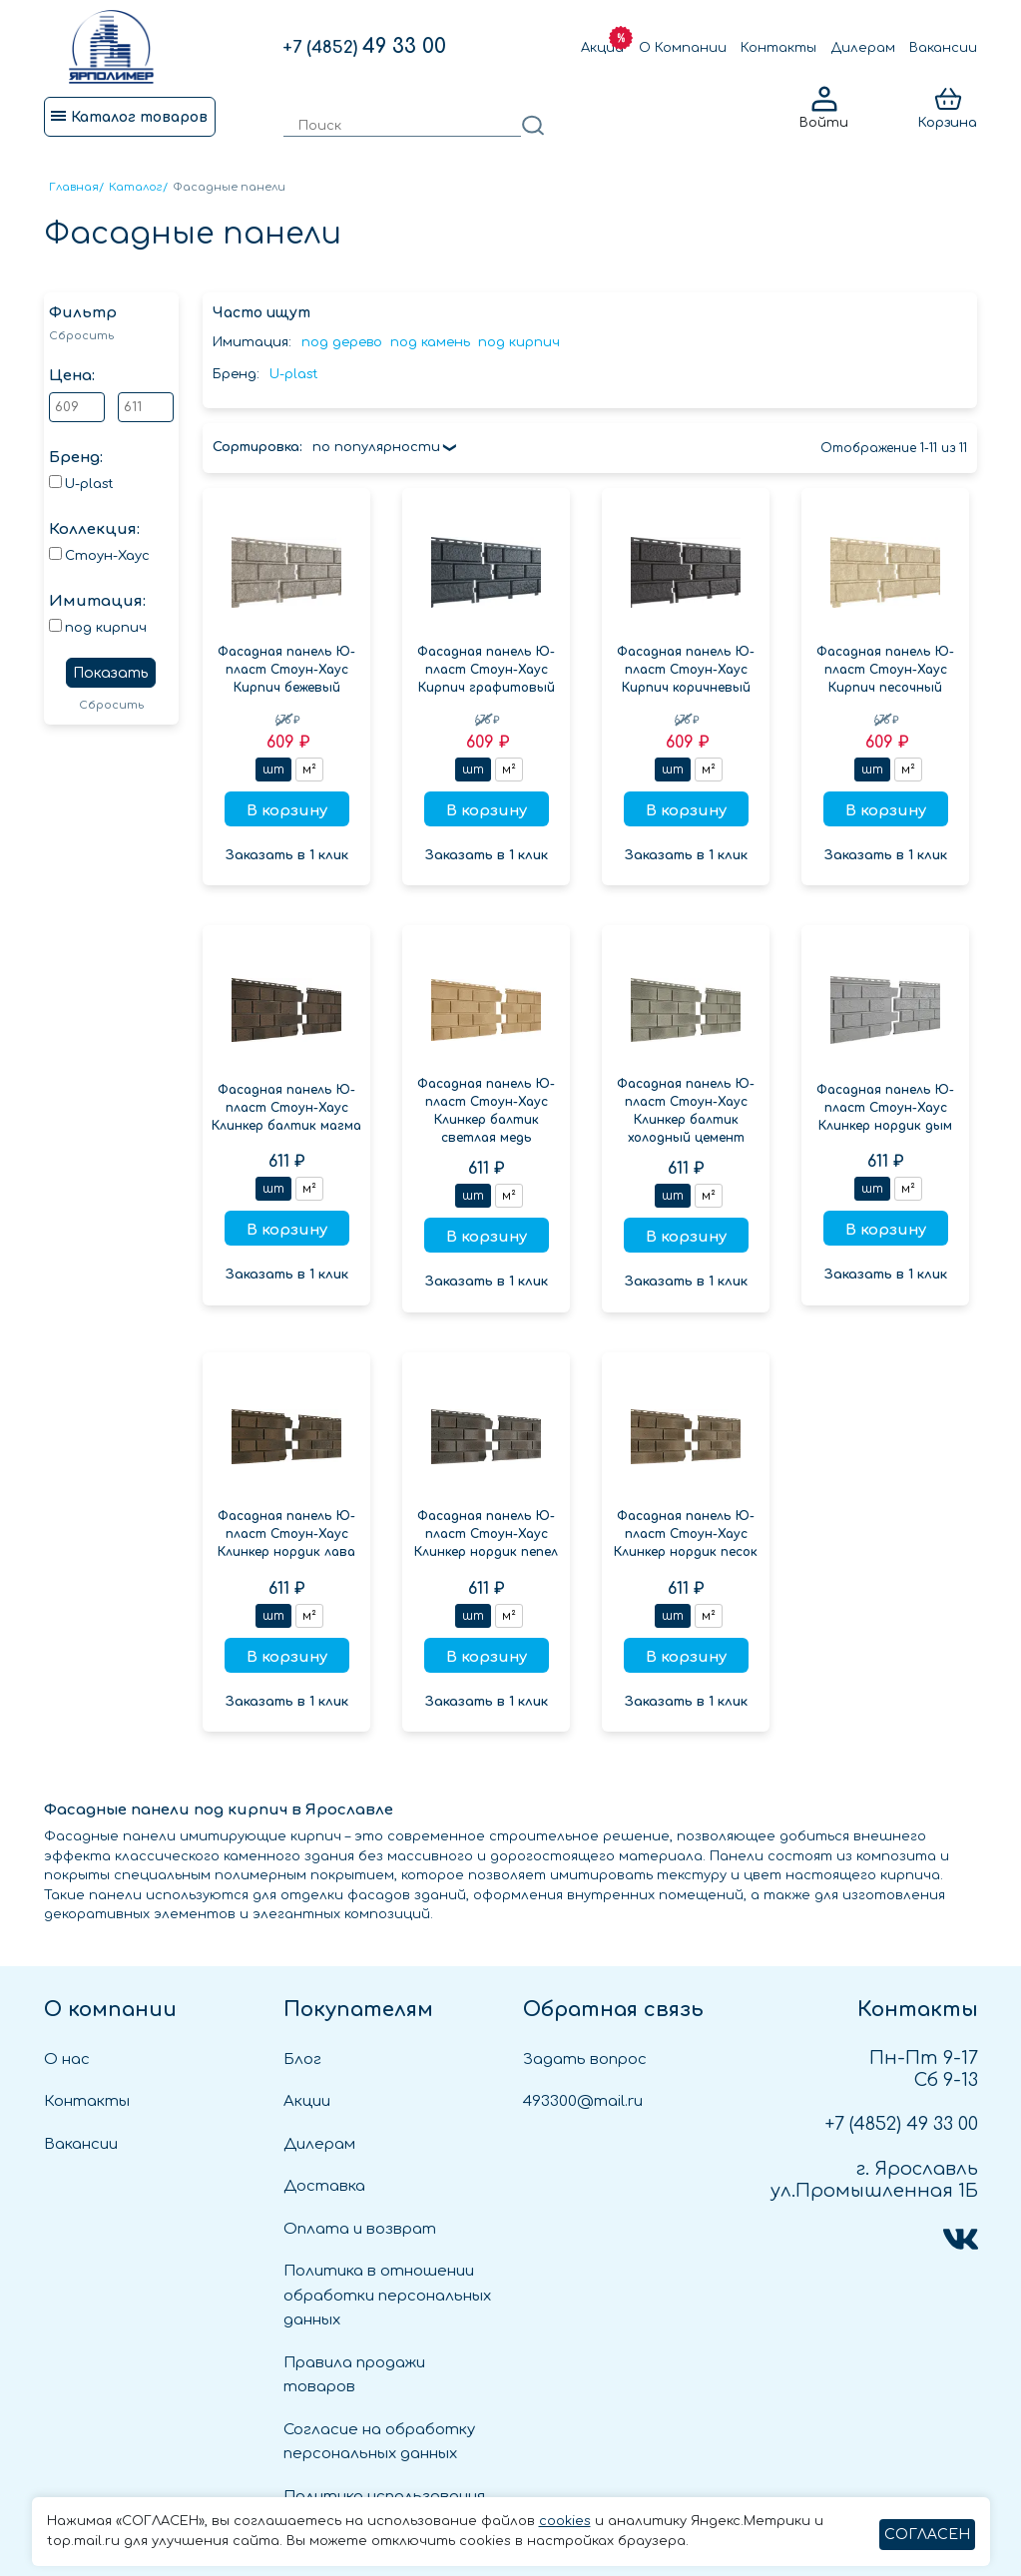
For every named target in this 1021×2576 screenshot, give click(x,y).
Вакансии (943, 48)
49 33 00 (364, 46)
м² (309, 769)
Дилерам (863, 48)
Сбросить (81, 335)
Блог (302, 2059)
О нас (67, 2059)
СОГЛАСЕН (927, 2534)
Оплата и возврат (359, 2229)
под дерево (341, 342)
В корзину (287, 810)
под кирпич (519, 342)
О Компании (683, 48)
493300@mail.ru (583, 2101)
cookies (565, 2521)
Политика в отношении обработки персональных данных (387, 2295)
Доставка (324, 2186)
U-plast (293, 374)
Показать (111, 673)
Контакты (778, 48)
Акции (602, 48)
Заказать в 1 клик (287, 855)
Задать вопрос (585, 2059)
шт (273, 769)
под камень (430, 342)
